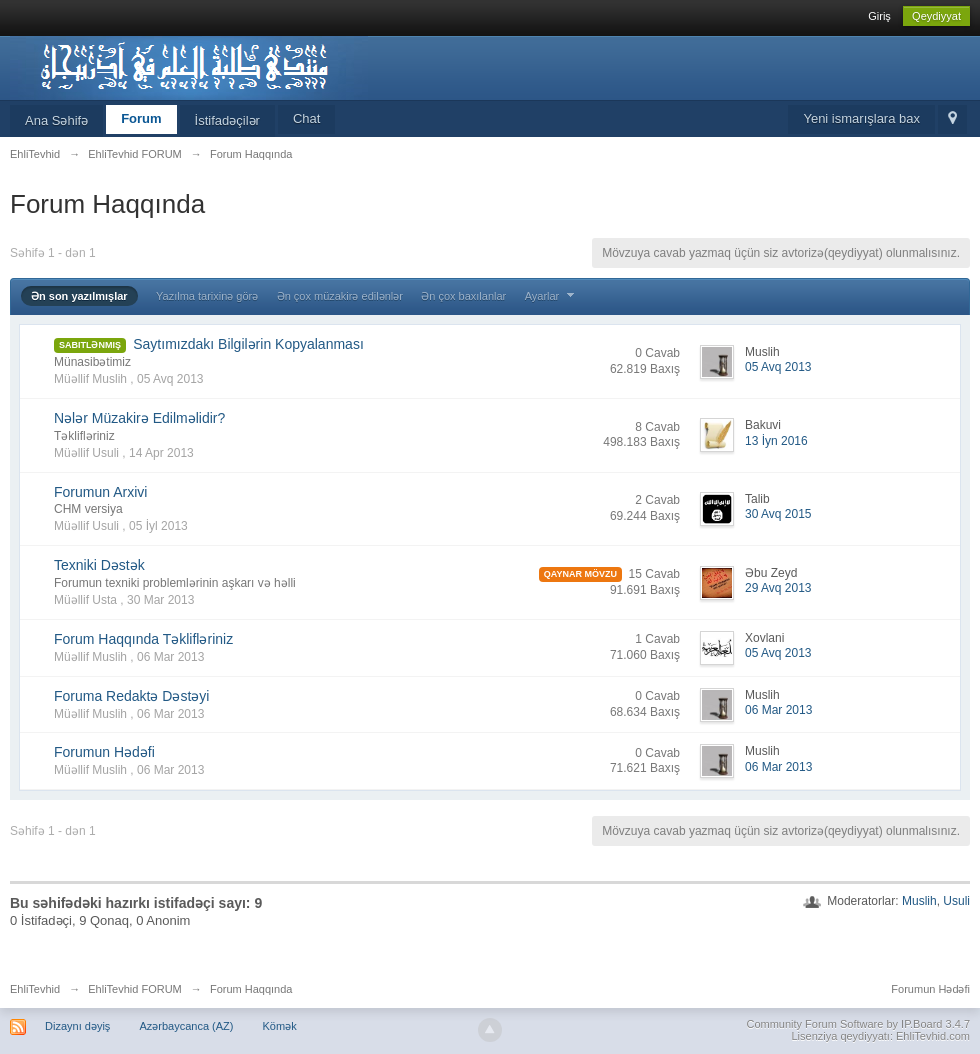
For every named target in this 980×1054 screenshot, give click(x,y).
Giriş (879, 16)
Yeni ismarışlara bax (861, 118)
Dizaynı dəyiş (77, 1026)
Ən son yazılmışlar (79, 296)
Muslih (919, 901)
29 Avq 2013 (778, 588)
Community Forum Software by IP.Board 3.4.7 (858, 1024)
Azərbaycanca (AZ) (186, 1026)
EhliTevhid (35, 989)
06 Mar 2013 (778, 710)
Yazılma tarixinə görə (207, 296)
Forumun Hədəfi (930, 989)
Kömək (280, 1026)
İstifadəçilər (227, 120)
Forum (141, 118)
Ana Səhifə (56, 120)
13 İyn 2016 (776, 441)
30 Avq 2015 (778, 514)
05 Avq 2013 (778, 367)
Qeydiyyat (936, 16)
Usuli (956, 901)
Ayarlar (552, 296)
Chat (306, 118)
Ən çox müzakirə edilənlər (340, 296)
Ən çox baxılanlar (463, 296)
